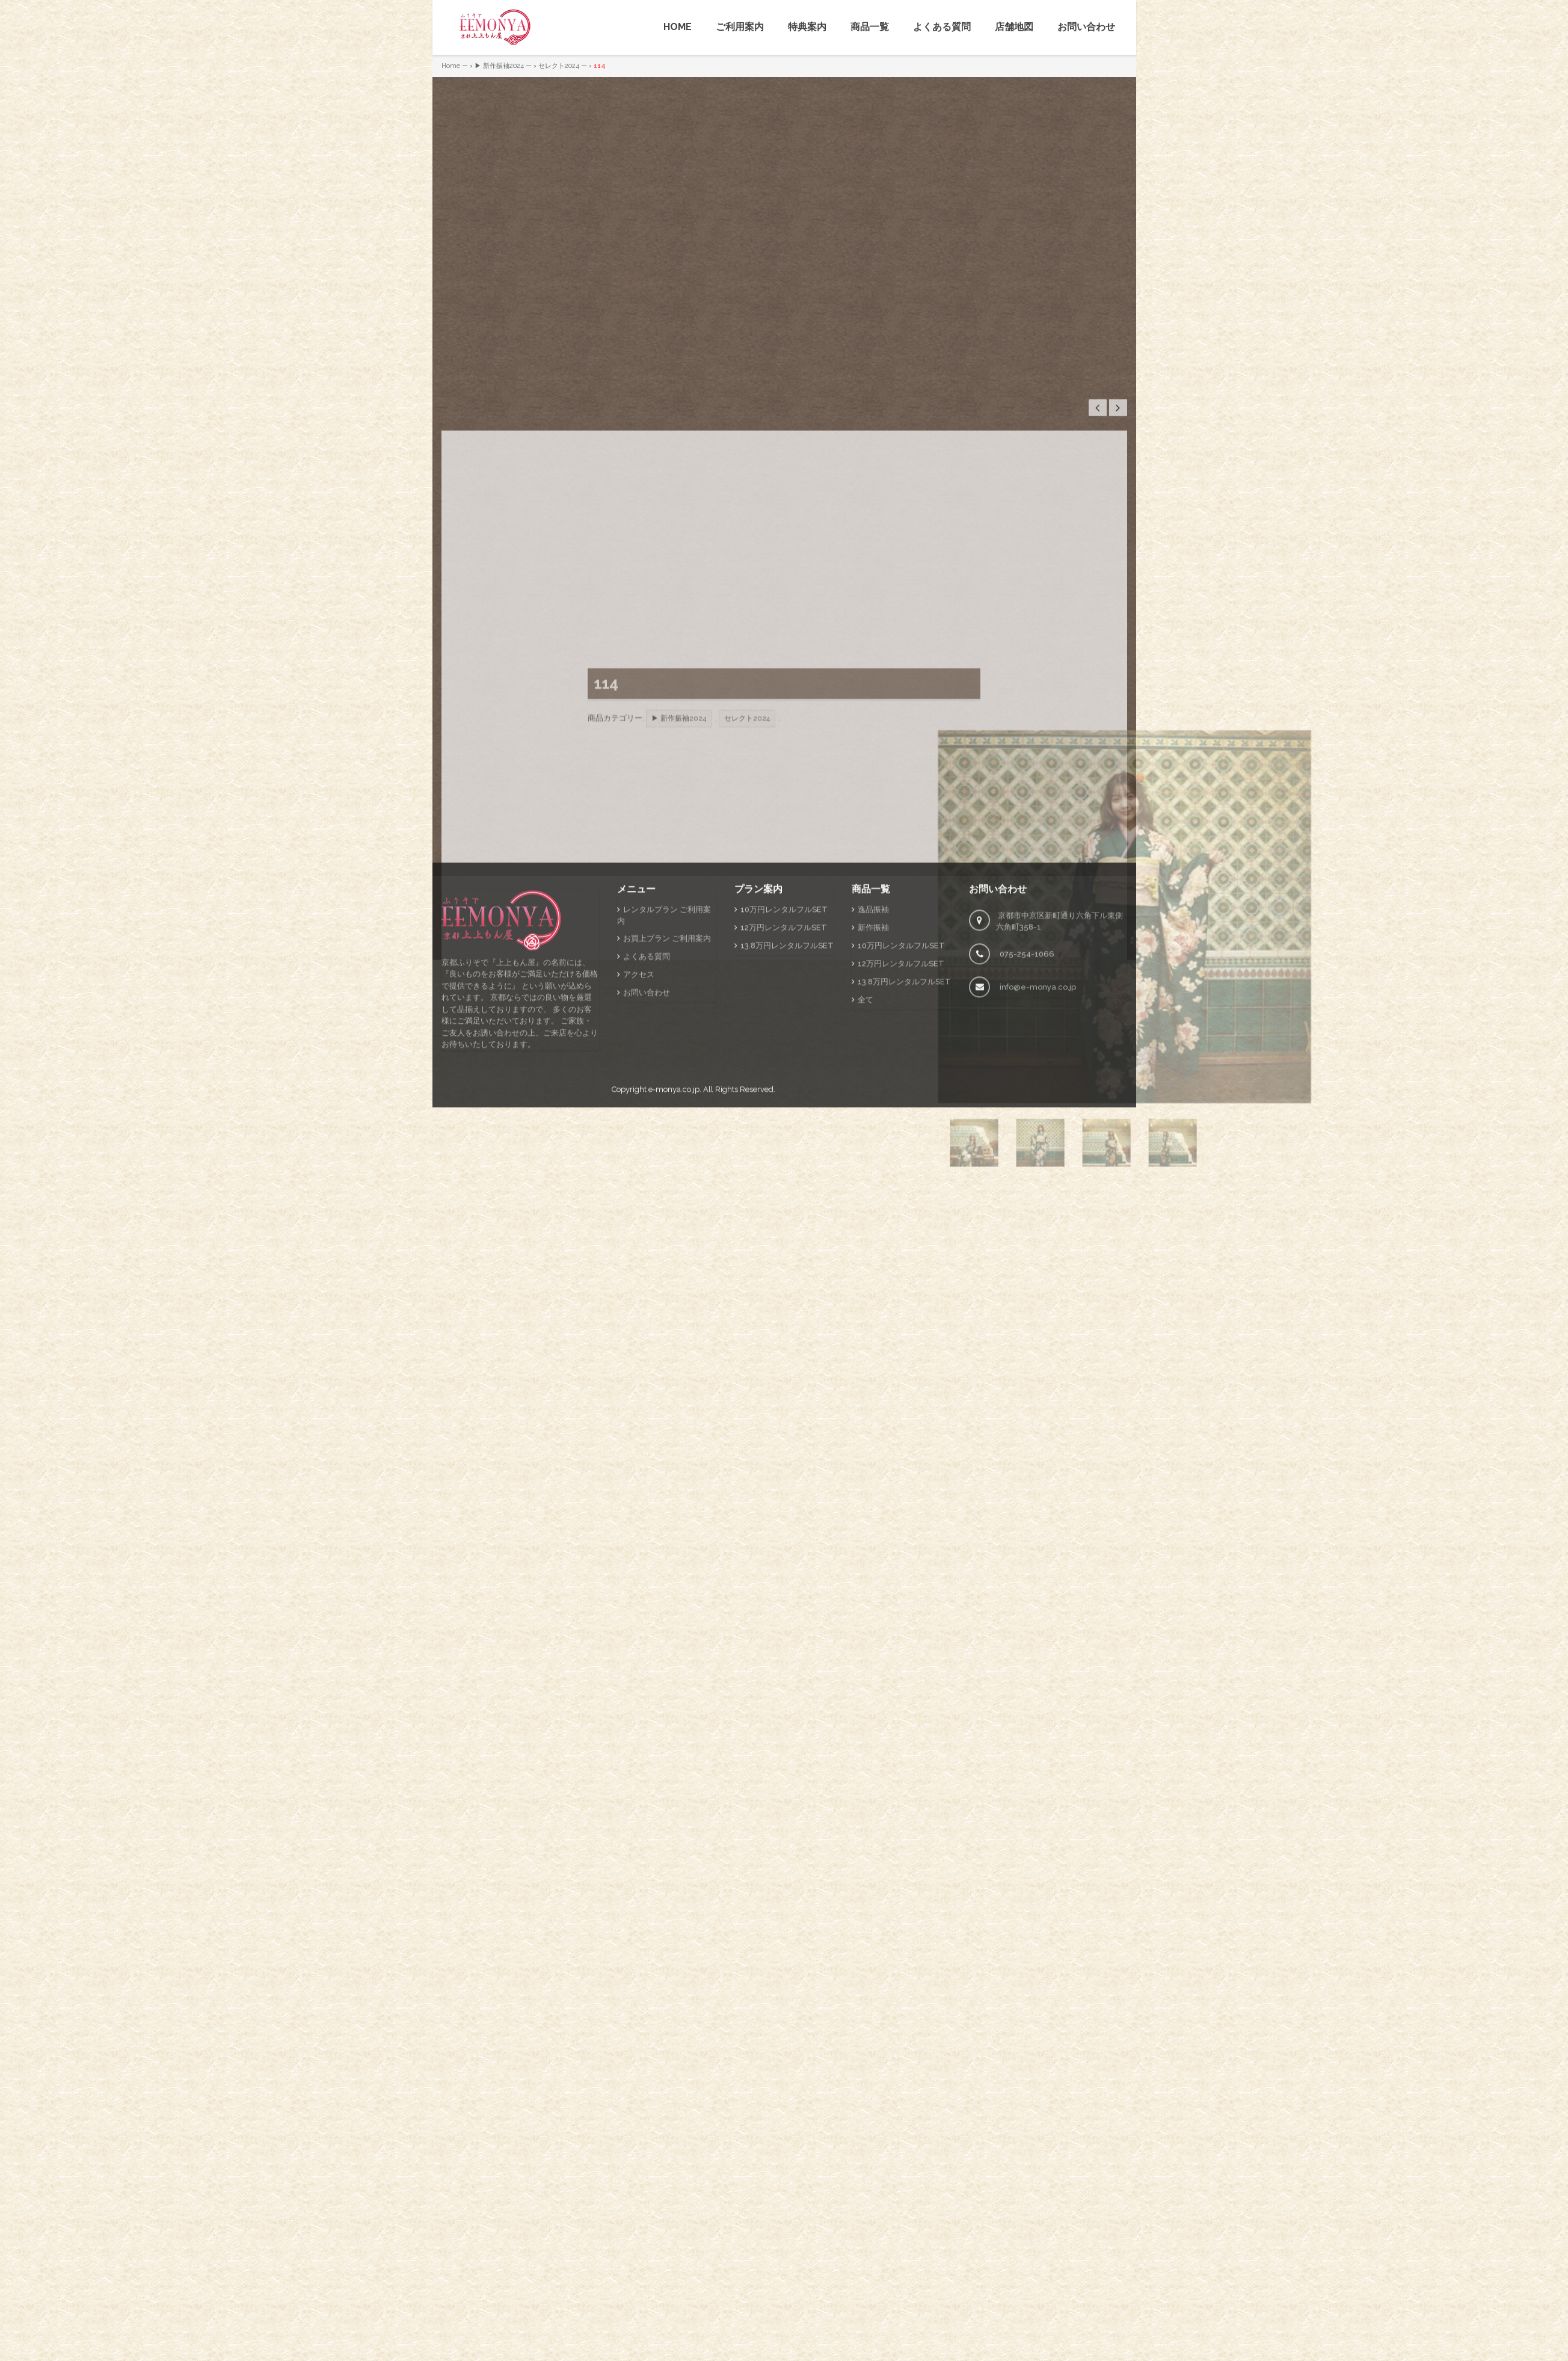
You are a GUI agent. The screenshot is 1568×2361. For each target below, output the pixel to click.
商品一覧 (869, 26)
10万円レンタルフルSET (784, 1105)
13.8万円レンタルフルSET (787, 1142)
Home (450, 66)
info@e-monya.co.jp (1038, 1183)
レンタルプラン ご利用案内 (664, 1111)
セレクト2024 (558, 66)
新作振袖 (873, 1123)
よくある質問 (942, 26)
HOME (677, 26)
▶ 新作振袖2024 (499, 66)
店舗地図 (1014, 26)
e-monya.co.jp (673, 1285)
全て (865, 1196)
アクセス (638, 1170)
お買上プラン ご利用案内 (667, 1134)
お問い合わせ (1086, 26)
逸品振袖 (873, 1105)
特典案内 (807, 26)
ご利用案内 (740, 26)
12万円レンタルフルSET (783, 1123)
